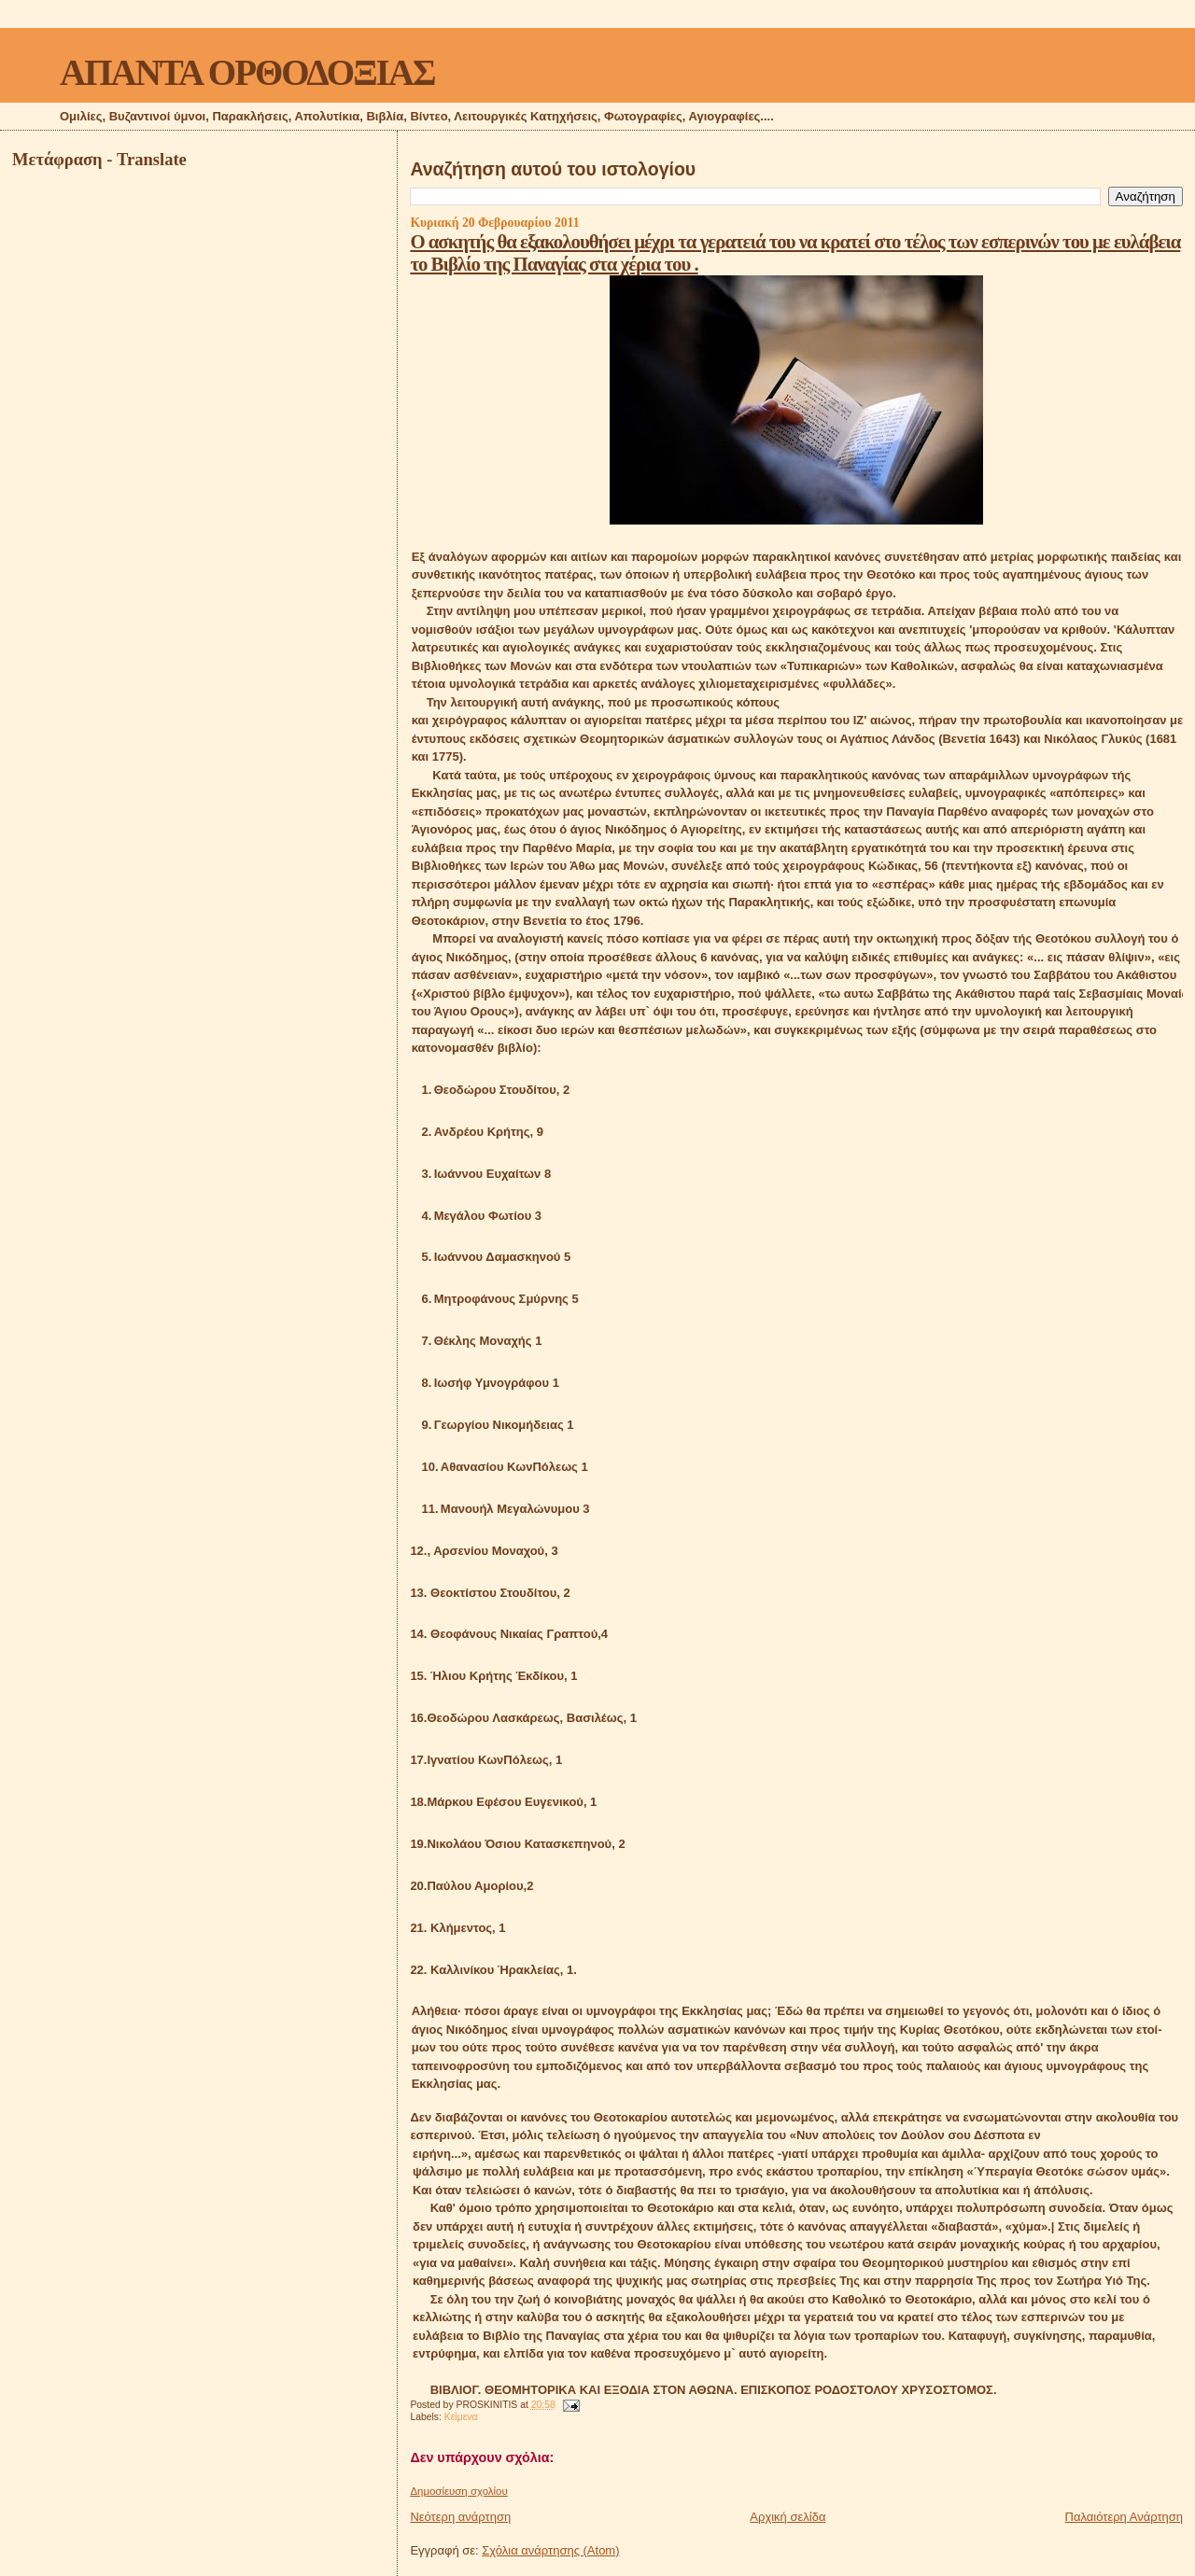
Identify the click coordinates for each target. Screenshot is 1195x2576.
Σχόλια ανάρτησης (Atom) (550, 2550)
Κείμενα (461, 2417)
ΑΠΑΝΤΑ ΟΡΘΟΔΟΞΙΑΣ (247, 72)
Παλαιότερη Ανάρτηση (1124, 2517)
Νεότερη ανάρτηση (460, 2517)
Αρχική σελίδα (787, 2517)
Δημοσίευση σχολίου (458, 2491)
